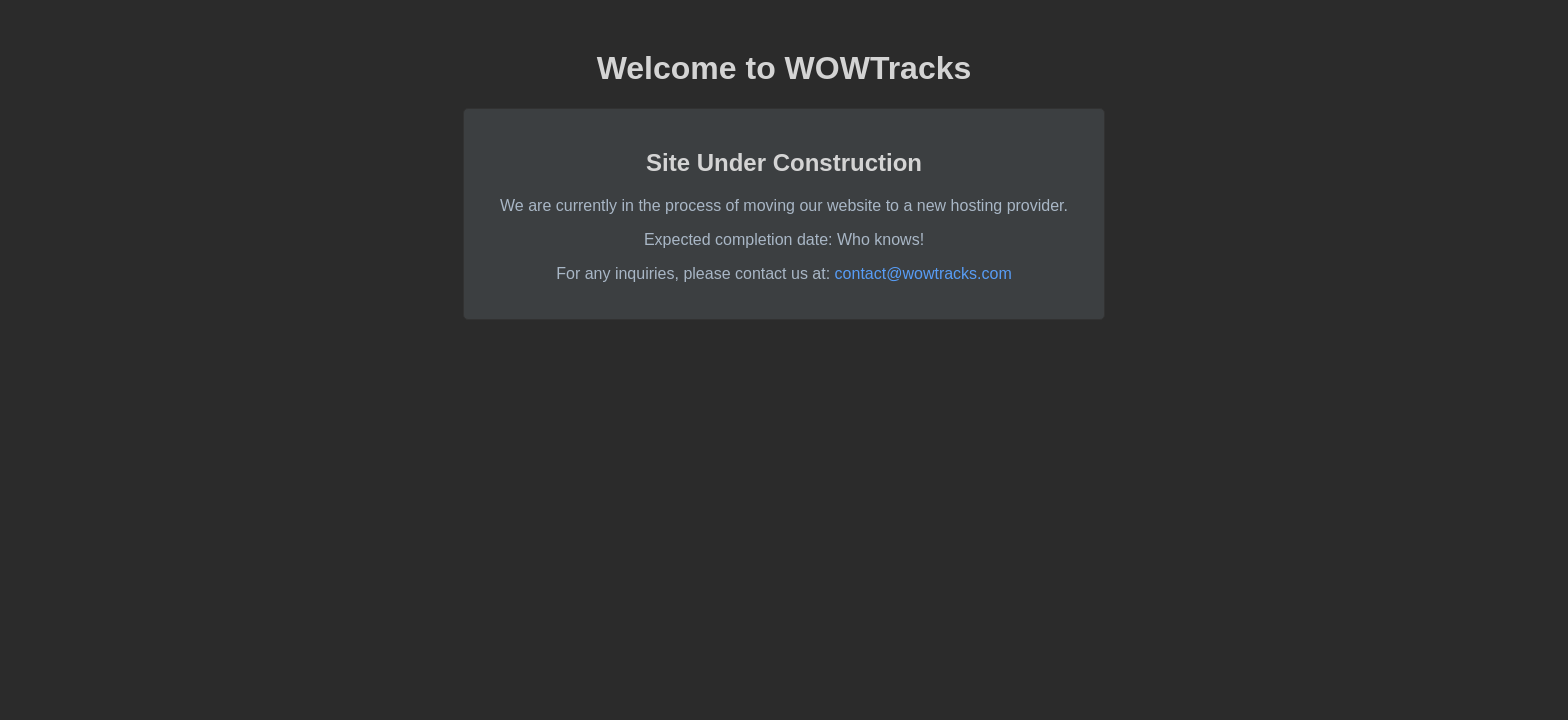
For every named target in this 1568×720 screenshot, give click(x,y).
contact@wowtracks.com (923, 273)
